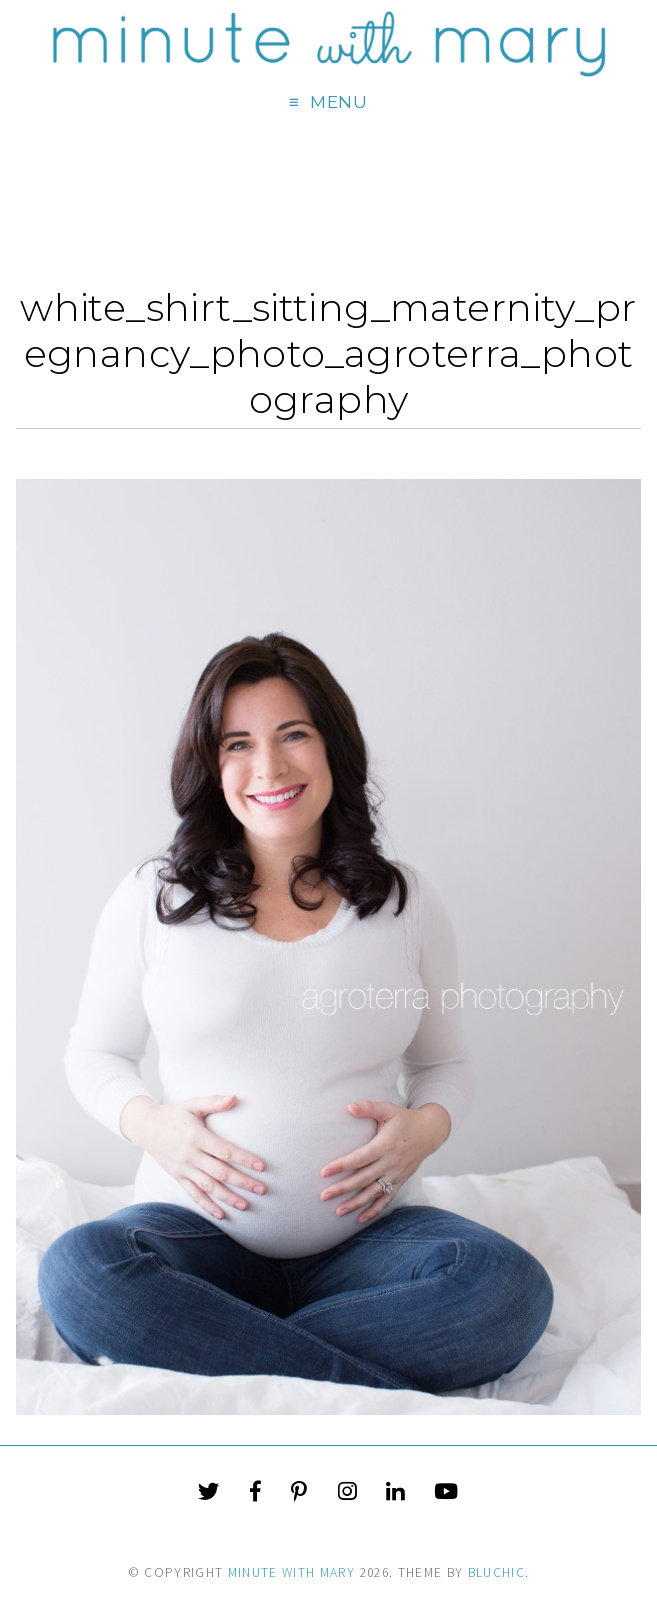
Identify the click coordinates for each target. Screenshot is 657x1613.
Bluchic (496, 1572)
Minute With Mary (292, 1572)
